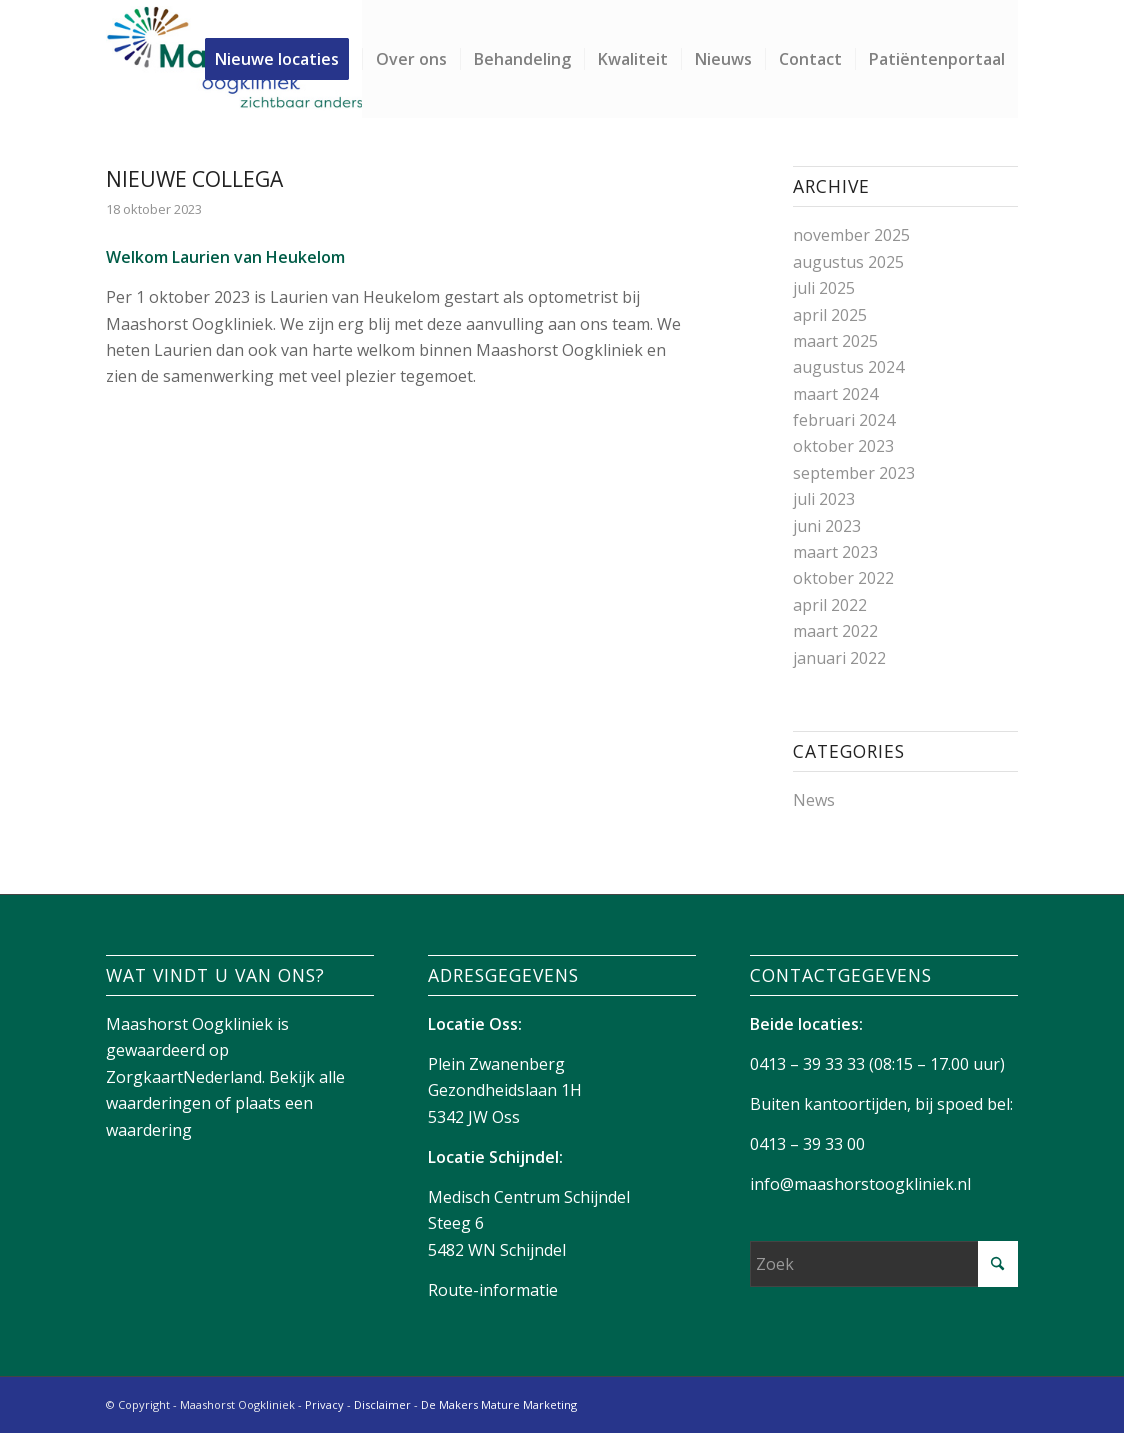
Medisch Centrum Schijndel (529, 1197)
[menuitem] (283, 59)
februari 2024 (844, 420)
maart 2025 (835, 341)
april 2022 (830, 605)
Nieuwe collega (194, 179)
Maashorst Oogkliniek (189, 1024)
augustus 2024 (848, 367)
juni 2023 (827, 526)
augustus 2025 (848, 262)
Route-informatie (493, 1290)
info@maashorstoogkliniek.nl (860, 1184)
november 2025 (851, 235)
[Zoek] (883, 1264)
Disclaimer (382, 1404)
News (814, 800)
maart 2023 (835, 552)
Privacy (324, 1404)
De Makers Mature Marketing (499, 1404)
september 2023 (854, 473)
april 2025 (830, 315)
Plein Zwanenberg (496, 1064)
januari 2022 (839, 658)
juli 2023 (824, 499)
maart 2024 (835, 394)
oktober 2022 (843, 578)
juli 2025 (824, 288)
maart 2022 (835, 631)
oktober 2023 (843, 446)
